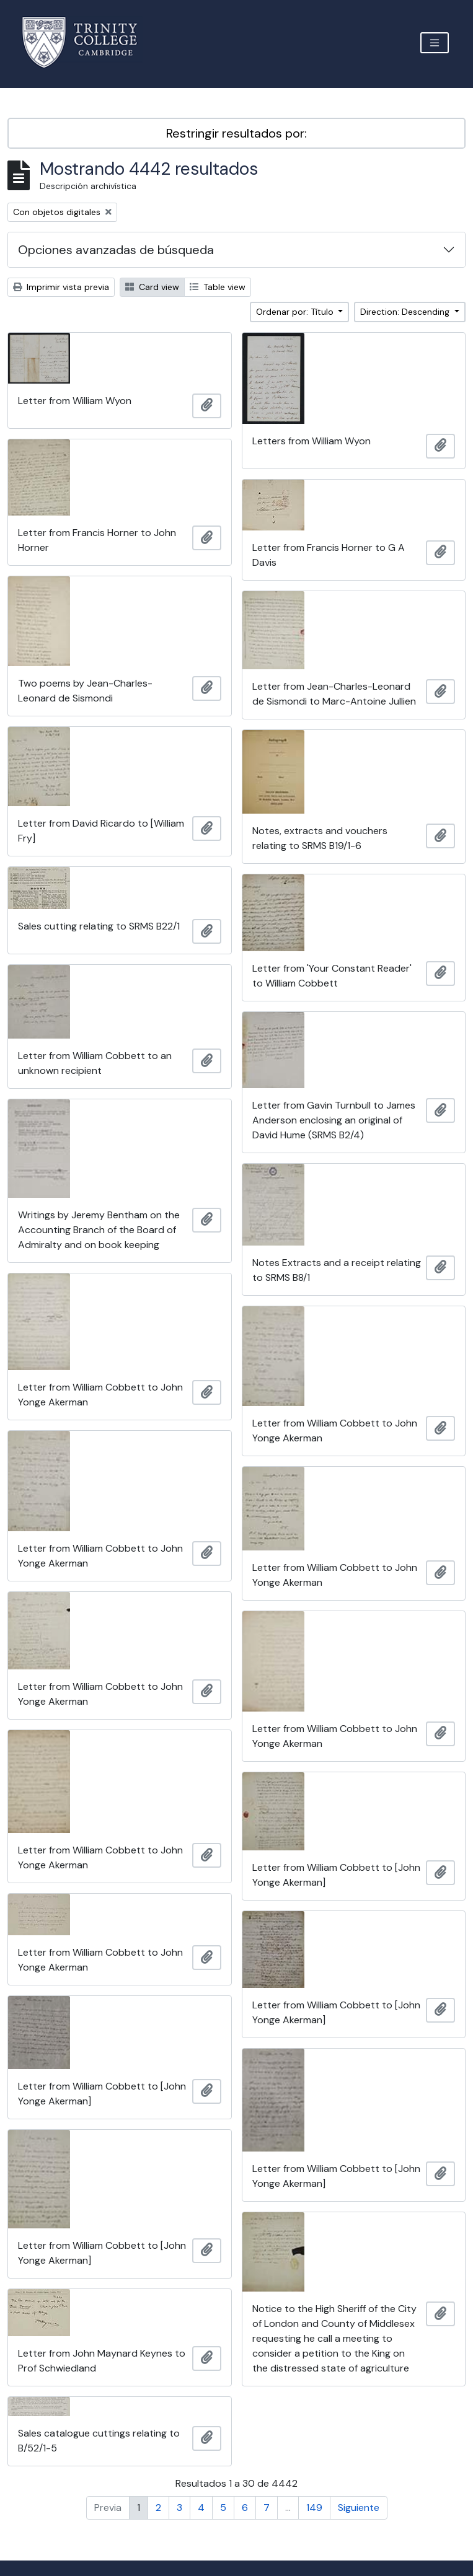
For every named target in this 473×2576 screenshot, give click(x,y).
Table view (217, 286)
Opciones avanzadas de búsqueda (116, 250)
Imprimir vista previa (61, 286)
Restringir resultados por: (236, 133)
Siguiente (358, 2507)
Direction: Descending (406, 311)
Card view (152, 286)
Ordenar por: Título (296, 311)
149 (314, 2507)
